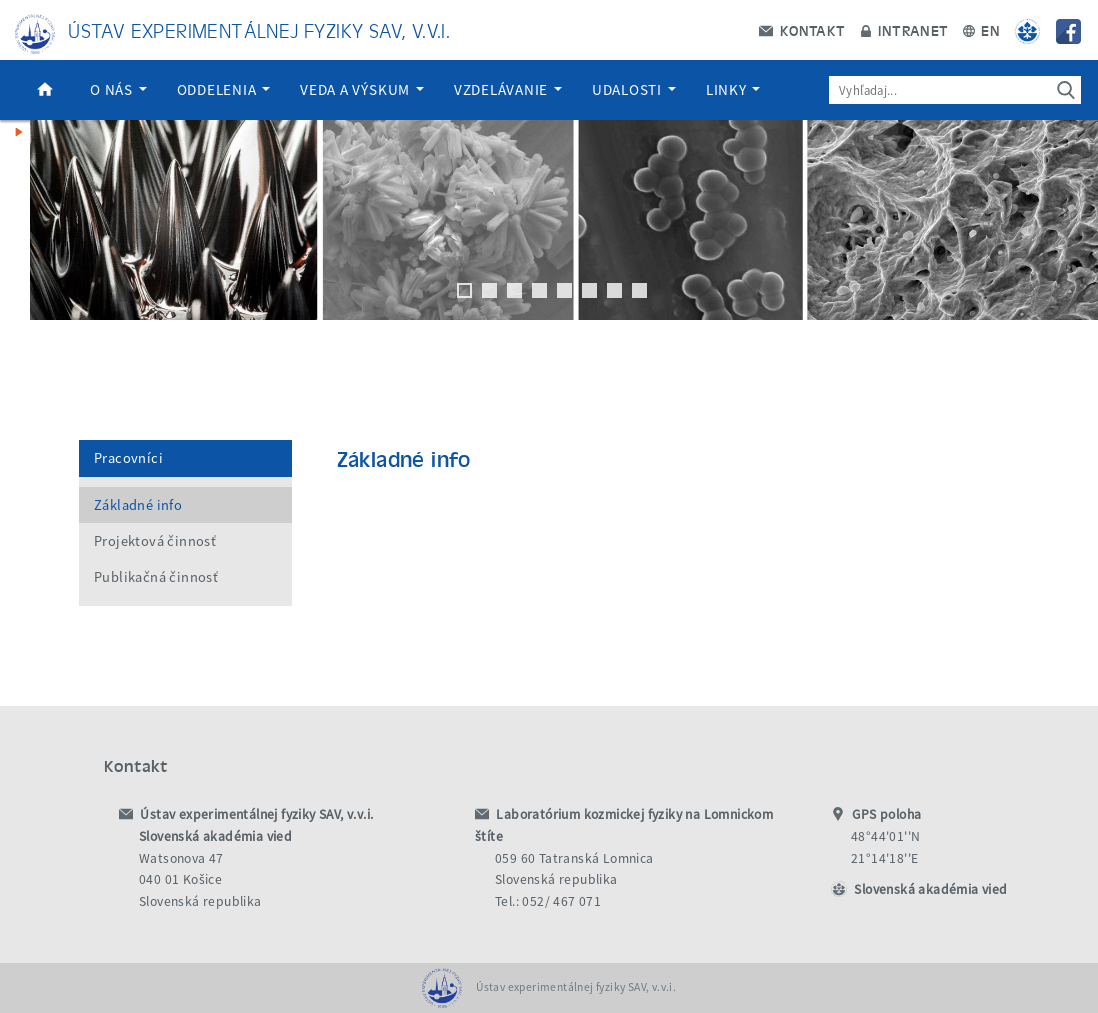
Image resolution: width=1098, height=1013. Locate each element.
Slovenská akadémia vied (930, 889)
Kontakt (802, 30)
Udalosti (634, 89)
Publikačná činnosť (156, 577)
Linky (733, 89)
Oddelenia (224, 89)
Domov (45, 90)
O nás (118, 89)
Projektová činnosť (155, 541)
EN (981, 30)
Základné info (138, 505)
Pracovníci (128, 458)
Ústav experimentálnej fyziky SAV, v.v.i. (259, 29)
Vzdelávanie (508, 89)
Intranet (904, 30)
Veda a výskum (362, 89)
